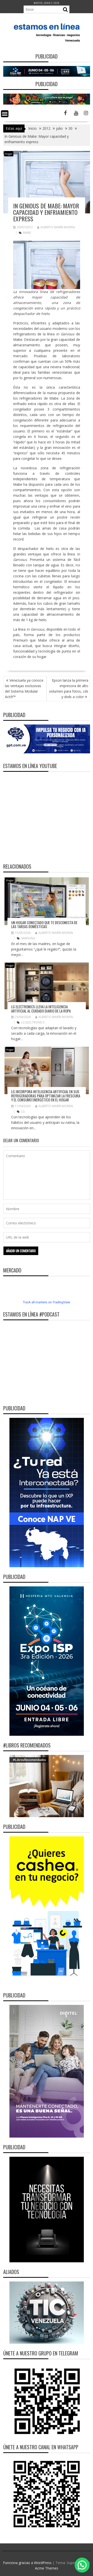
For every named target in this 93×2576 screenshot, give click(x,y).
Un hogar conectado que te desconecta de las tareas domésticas (44, 924)
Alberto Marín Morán (56, 227)
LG (23, 1111)
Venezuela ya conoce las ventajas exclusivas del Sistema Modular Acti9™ (24, 688)
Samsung (28, 938)
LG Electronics (32, 1022)
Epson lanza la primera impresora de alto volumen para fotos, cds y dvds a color (68, 688)
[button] (82, 2565)
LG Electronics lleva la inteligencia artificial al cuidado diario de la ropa (41, 1009)
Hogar (9, 154)
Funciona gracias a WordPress (27, 2562)
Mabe (27, 233)
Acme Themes (46, 2568)
